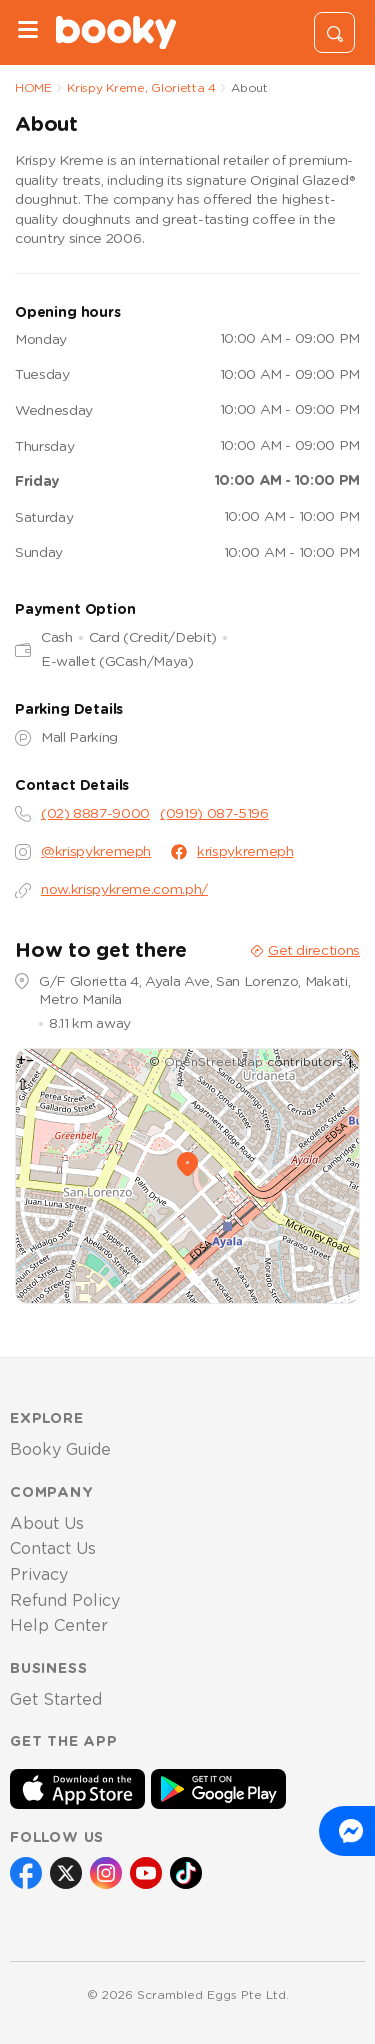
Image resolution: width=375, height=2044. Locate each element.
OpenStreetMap (213, 1062)
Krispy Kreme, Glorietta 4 (141, 88)
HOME (33, 88)
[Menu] (28, 32)
